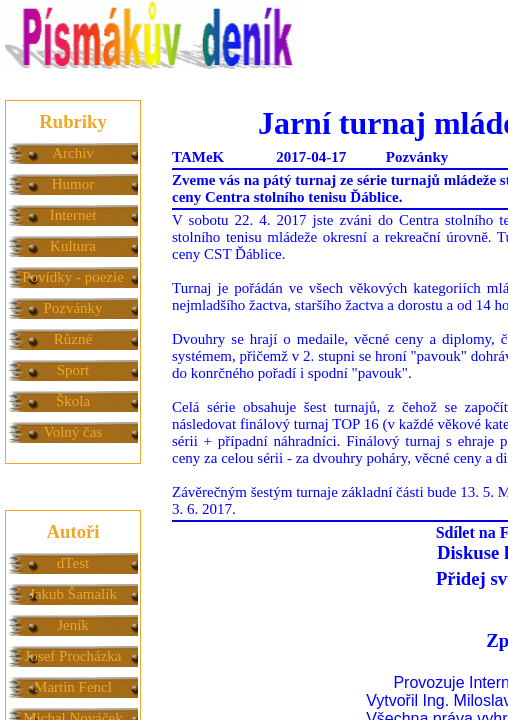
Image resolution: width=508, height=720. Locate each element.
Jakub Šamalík (73, 594)
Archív (73, 153)
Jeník (73, 625)
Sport (73, 370)
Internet (73, 215)
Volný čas (73, 432)
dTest (73, 563)
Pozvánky (72, 308)
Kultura (73, 246)
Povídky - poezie (73, 277)
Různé (73, 339)
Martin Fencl (73, 687)
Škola (73, 401)
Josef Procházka (72, 656)
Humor (73, 184)
